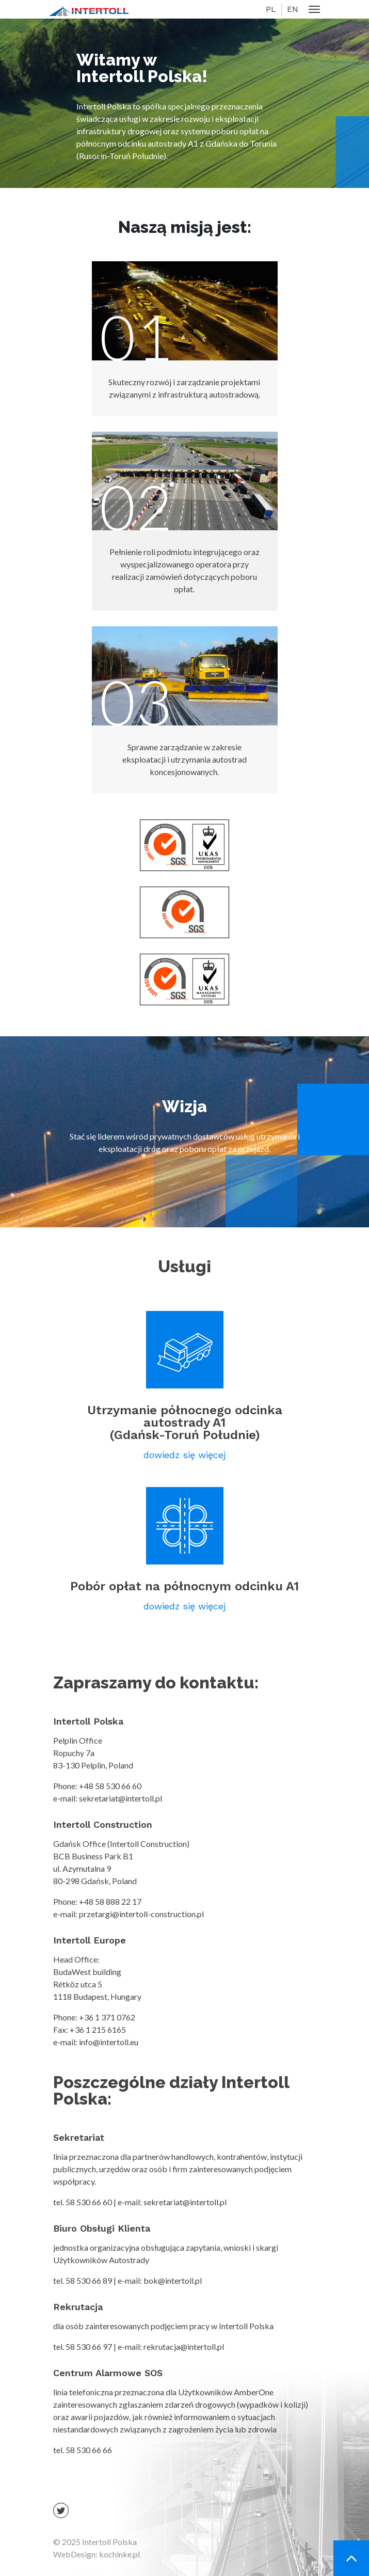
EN (292, 9)
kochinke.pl (119, 2554)
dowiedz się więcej (184, 1454)
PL (271, 9)
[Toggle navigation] (314, 9)
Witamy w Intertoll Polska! (141, 68)
